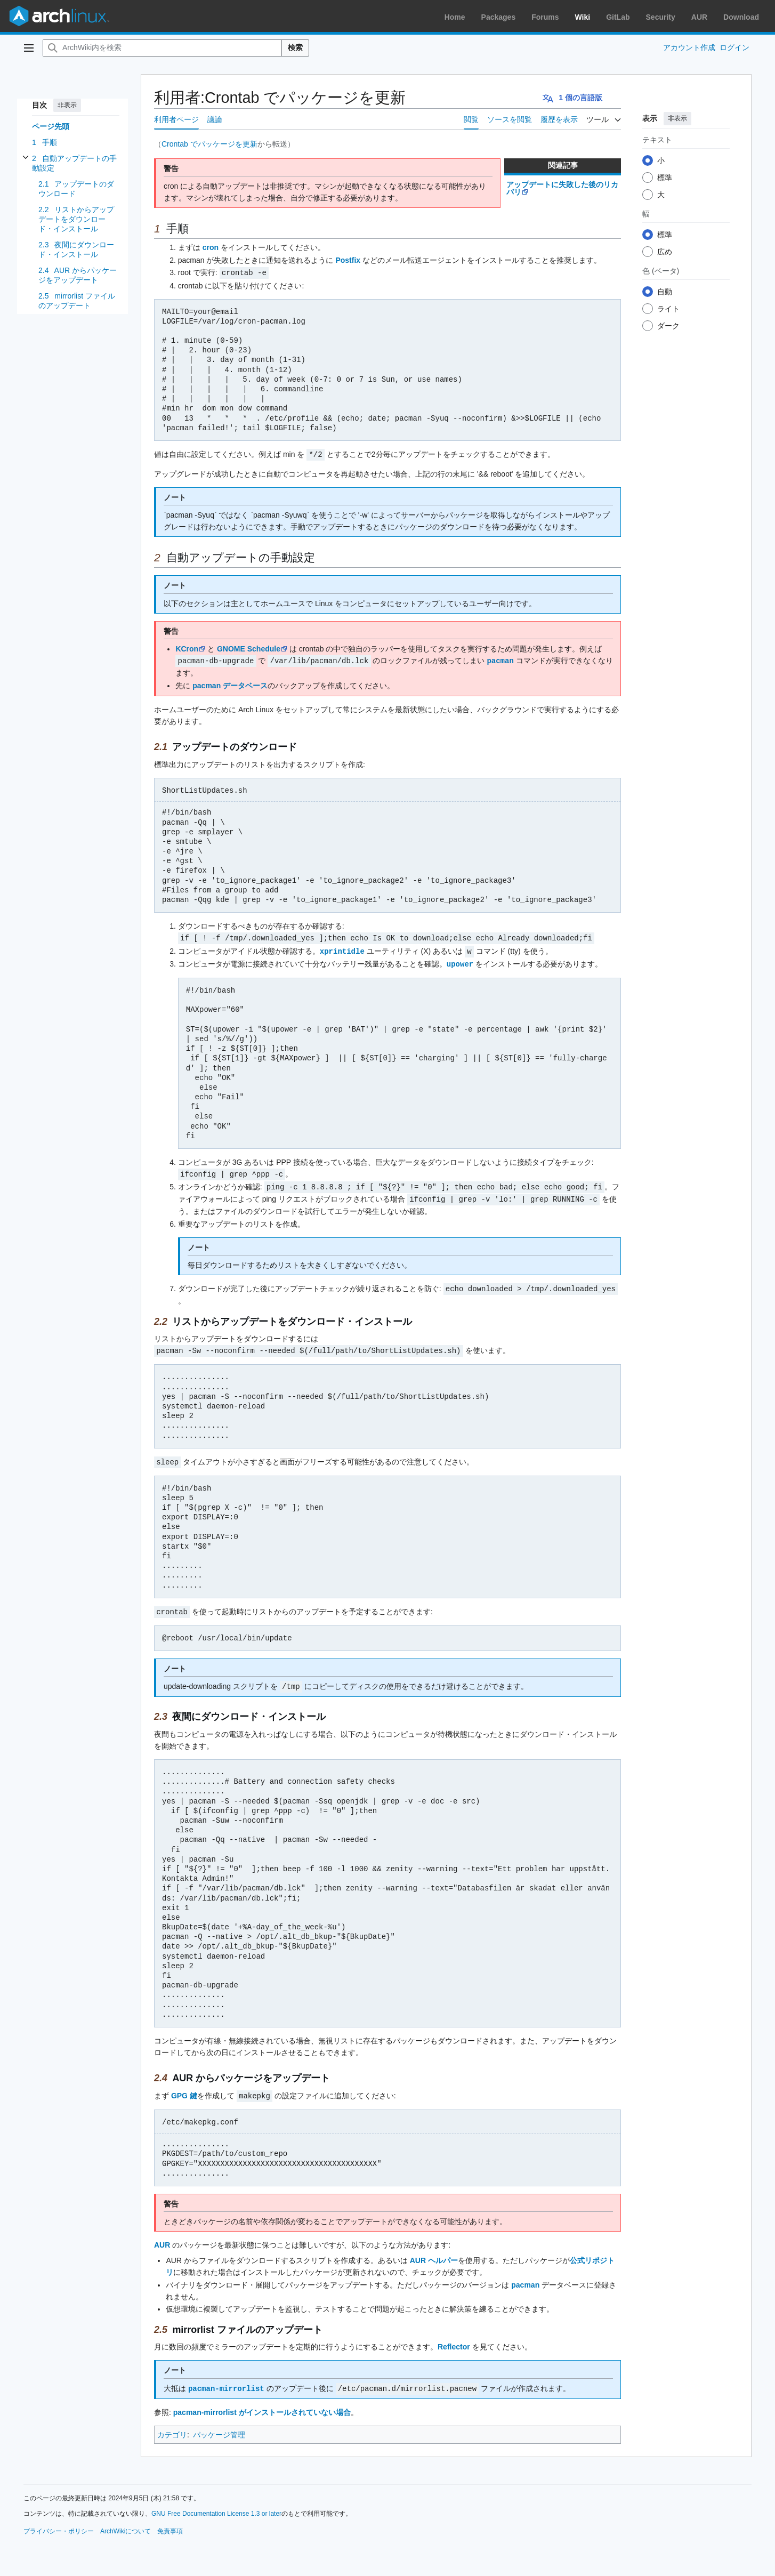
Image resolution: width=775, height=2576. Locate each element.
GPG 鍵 (184, 2088)
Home (455, 17)
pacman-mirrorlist (226, 2380)
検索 (295, 47)
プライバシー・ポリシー (58, 2522)
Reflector (454, 2338)
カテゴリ (172, 2426)
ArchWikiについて (125, 2522)
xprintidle (342, 949)
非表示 (67, 105)
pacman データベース (230, 684)
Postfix (347, 260)
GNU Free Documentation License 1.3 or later (216, 2505)
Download (741, 17)
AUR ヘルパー (434, 2252)
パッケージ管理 (219, 2426)
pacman (500, 659)
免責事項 (170, 2522)
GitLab (617, 17)
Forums (545, 17)
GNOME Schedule (248, 647)
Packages (498, 17)
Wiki (583, 17)
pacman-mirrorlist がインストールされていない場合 (262, 2404)
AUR (699, 17)
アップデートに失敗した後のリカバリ (562, 188)
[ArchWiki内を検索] (162, 48)
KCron (186, 647)
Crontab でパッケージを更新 (209, 144)
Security (660, 17)
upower (460, 961)
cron (211, 247)
